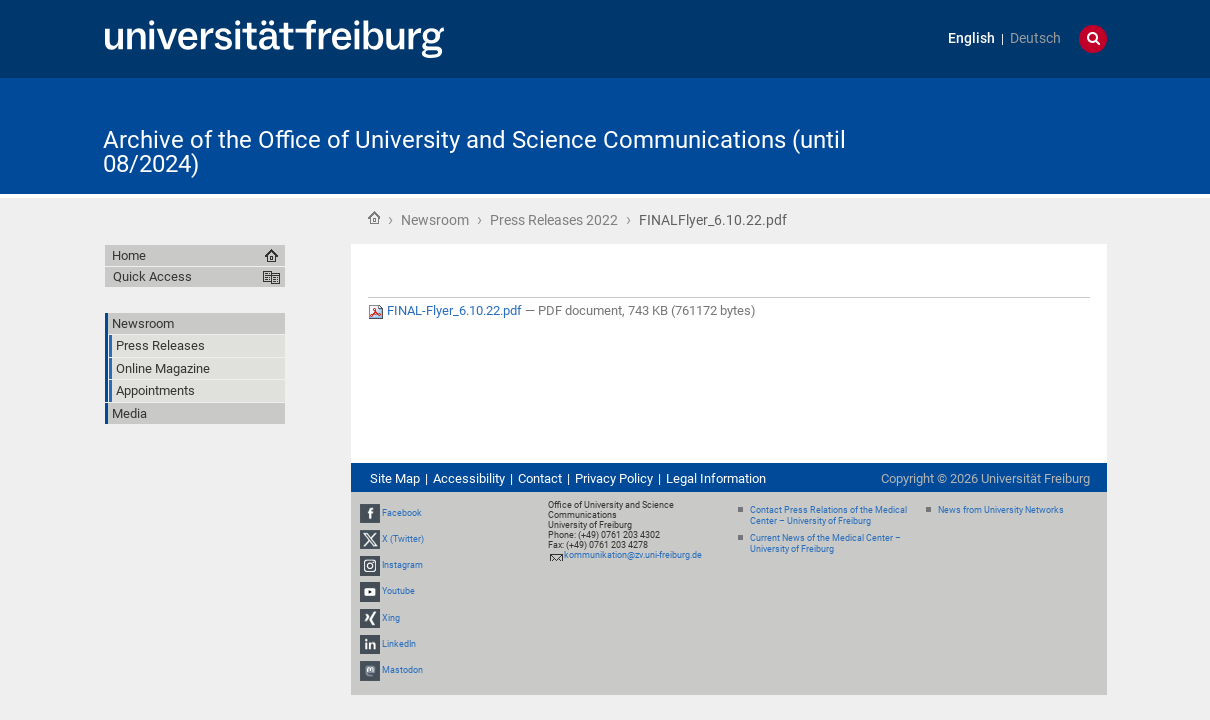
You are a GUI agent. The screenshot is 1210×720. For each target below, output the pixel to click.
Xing (391, 618)
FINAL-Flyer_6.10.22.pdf (446, 310)
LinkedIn (399, 644)
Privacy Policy (614, 478)
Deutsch (1035, 38)
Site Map (395, 478)
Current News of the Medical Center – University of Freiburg (825, 543)
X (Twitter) (403, 539)
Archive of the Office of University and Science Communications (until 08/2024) (474, 152)
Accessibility (469, 478)
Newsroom (435, 220)
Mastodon (402, 670)
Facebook (402, 513)
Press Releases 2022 (554, 220)
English (971, 38)
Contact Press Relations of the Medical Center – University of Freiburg (828, 515)
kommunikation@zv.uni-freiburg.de (633, 555)
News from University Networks (1001, 510)
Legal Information (716, 478)
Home (374, 218)
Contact (540, 478)
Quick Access (152, 276)
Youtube (398, 592)
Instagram (402, 565)
